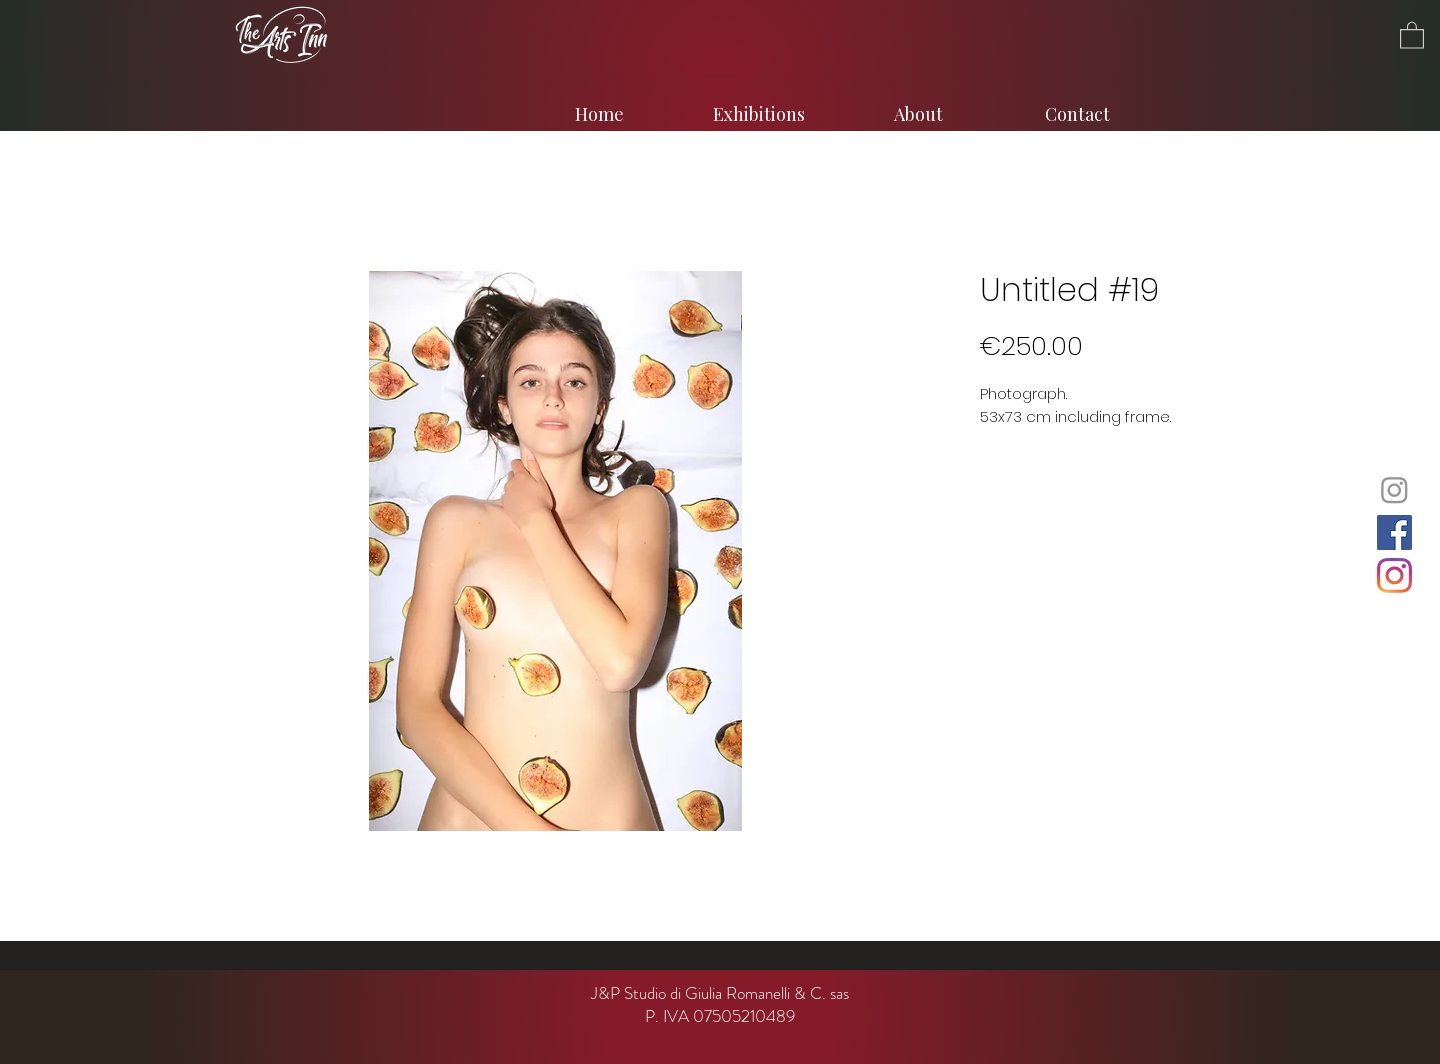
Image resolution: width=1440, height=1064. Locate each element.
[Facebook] (1394, 532)
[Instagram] (1394, 489)
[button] (1412, 34)
